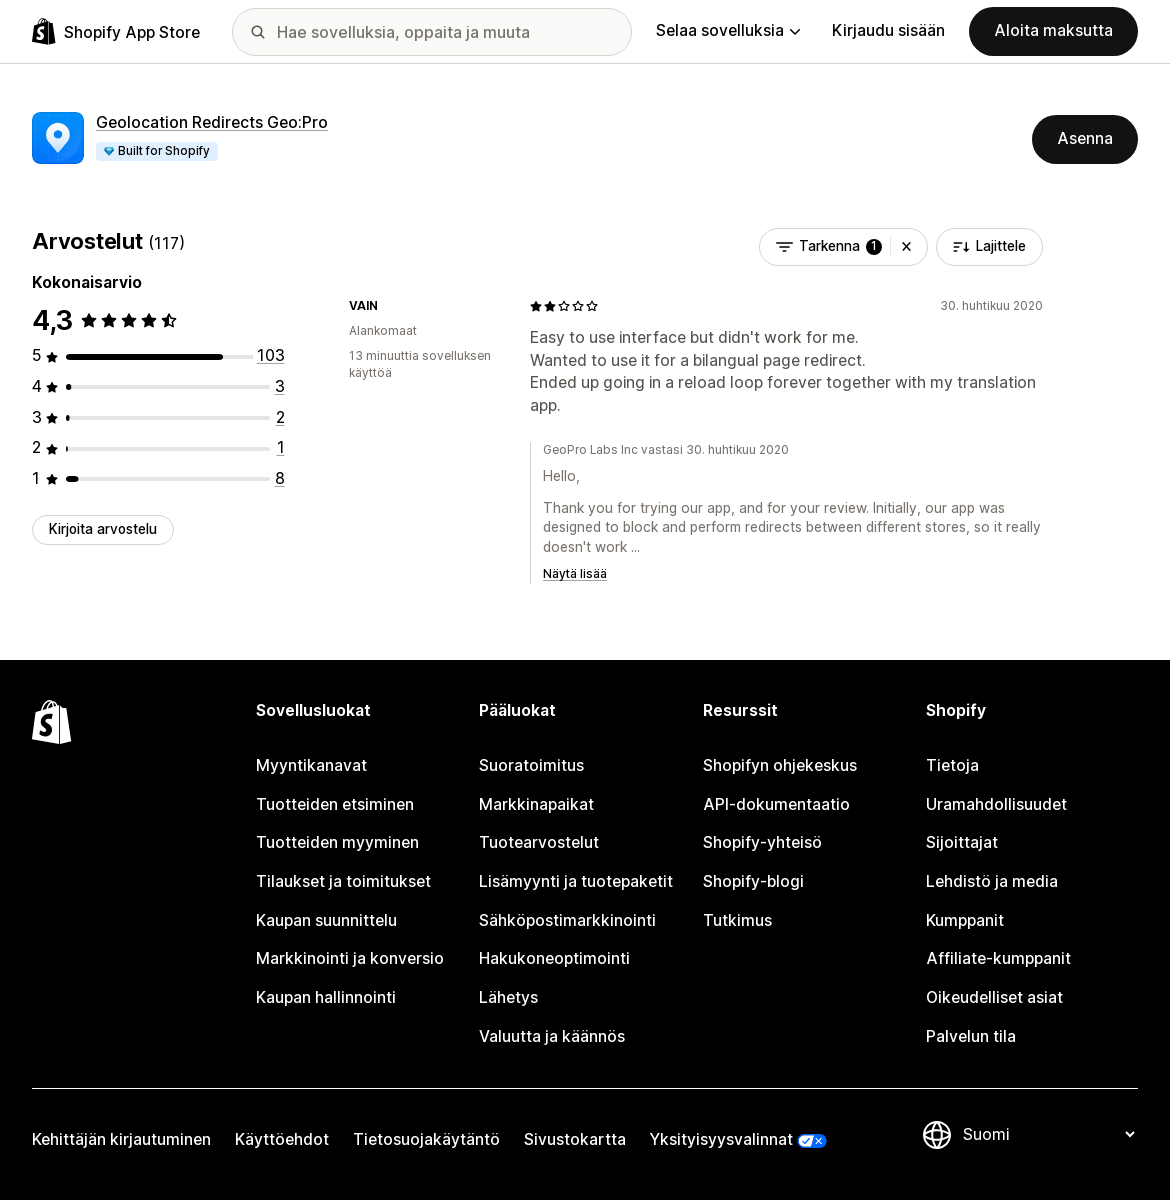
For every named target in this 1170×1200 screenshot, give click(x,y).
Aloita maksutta (1053, 30)
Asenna (1085, 138)
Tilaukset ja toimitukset (343, 881)
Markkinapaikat (536, 804)
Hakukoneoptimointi (554, 958)
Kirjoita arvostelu (103, 529)
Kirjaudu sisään (888, 30)
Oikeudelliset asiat (994, 997)
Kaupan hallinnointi (326, 997)
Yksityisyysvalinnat (721, 1139)
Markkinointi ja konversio (350, 958)
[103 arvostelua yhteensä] (271, 355)
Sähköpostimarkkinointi (567, 920)
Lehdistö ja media (992, 881)
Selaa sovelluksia (728, 30)
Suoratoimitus (531, 765)
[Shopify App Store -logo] (116, 31)
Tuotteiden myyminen (337, 842)
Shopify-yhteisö (762, 842)
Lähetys (508, 997)
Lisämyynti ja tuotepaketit (576, 881)
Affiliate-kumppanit (998, 958)
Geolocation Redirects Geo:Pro (212, 122)
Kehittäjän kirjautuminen (121, 1139)
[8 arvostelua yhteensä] (280, 478)
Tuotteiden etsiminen (335, 804)
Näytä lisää (575, 574)
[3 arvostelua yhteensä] (280, 386)
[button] (906, 247)
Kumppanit (965, 920)
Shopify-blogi (753, 881)
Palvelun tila (971, 1036)
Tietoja (952, 765)
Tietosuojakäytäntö (426, 1139)
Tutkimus (737, 920)
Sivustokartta (575, 1139)
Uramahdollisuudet (996, 804)
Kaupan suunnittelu (326, 920)
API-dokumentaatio (776, 804)
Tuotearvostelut (539, 842)
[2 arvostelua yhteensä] (280, 417)
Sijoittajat (962, 842)
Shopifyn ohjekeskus (780, 765)
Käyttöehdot (282, 1139)
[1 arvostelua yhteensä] (281, 447)
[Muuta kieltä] (1048, 1134)
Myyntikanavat (311, 765)
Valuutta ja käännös (552, 1036)
